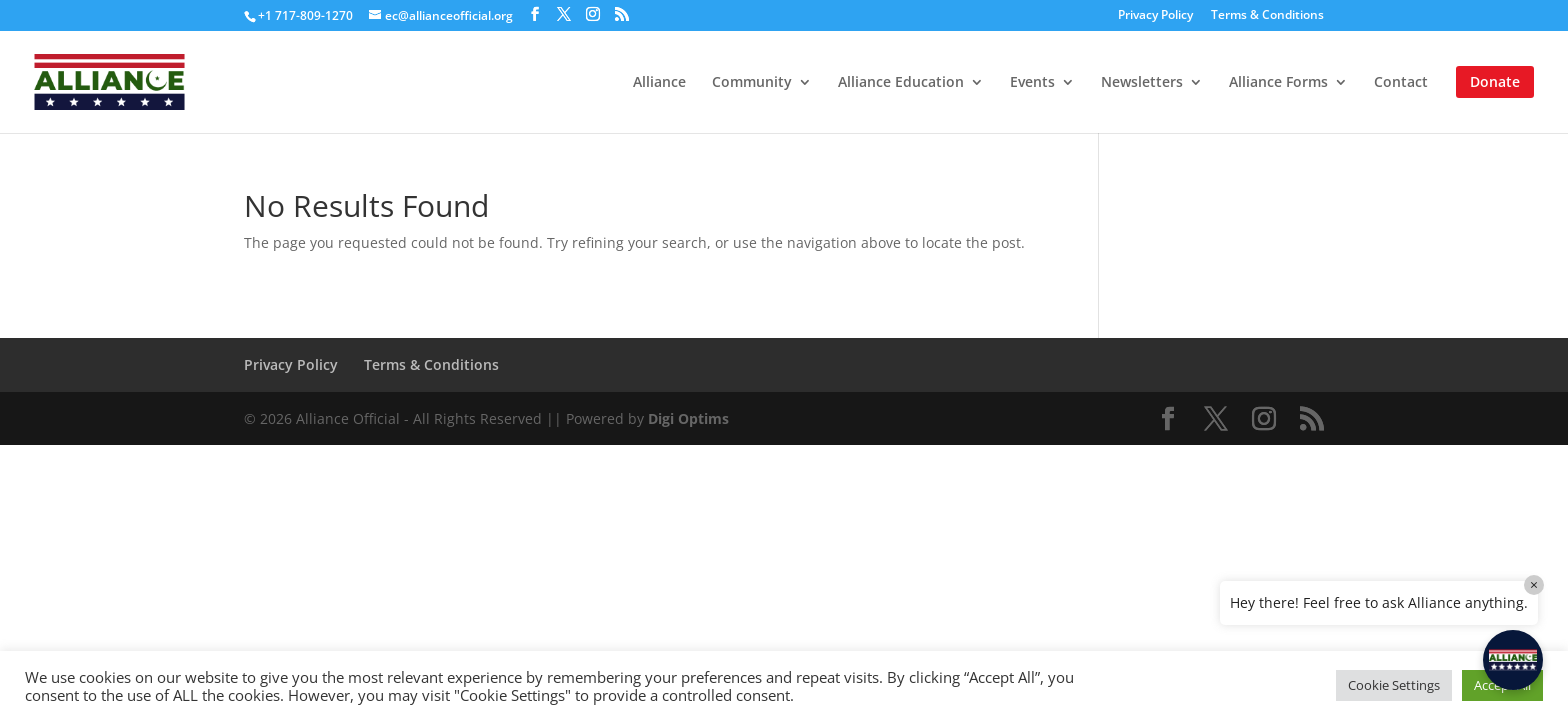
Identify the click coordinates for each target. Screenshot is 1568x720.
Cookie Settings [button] (1394, 685)
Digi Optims (688, 418)
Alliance (659, 83)
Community (752, 83)
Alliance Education (901, 83)
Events (1032, 83)
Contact (1401, 83)
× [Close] (1534, 584)
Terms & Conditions (1267, 16)
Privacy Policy (1155, 16)
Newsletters (1142, 83)
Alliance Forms (1278, 83)
